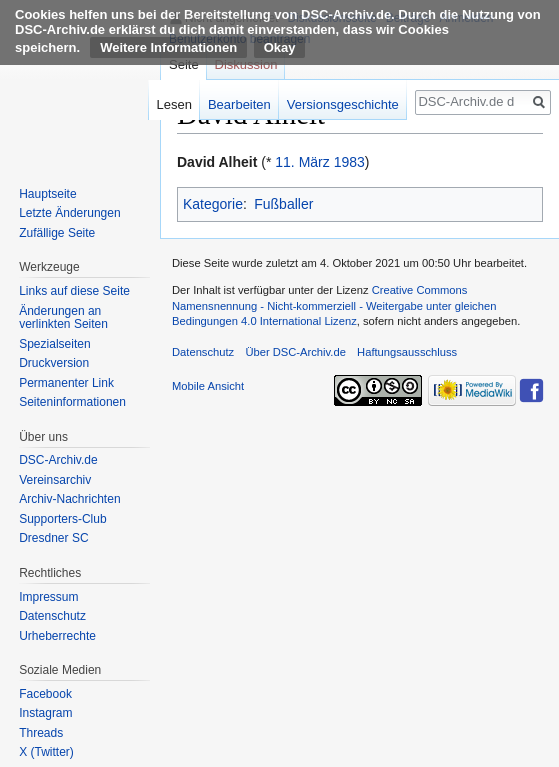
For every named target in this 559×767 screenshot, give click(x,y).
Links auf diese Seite (74, 291)
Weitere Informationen (168, 47)
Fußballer (283, 204)
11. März (302, 162)
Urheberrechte (57, 636)
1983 (349, 162)
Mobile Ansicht (208, 386)
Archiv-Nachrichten (69, 499)
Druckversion (54, 363)
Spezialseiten (54, 344)
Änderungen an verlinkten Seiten (63, 318)
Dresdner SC (53, 538)
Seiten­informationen (72, 402)
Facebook (45, 694)
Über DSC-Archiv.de (295, 352)
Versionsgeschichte (343, 104)
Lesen (174, 104)
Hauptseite (47, 194)
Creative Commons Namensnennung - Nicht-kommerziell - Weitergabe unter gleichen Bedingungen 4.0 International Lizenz (334, 305)
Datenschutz (52, 616)
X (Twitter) (46, 752)
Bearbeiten (239, 104)
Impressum (48, 597)
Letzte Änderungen (69, 213)
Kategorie (213, 204)
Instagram (45, 713)
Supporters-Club (62, 519)
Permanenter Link (66, 383)
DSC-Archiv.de (58, 460)
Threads (41, 733)
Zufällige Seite (57, 233)
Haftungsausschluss (407, 352)
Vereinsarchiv (55, 480)
